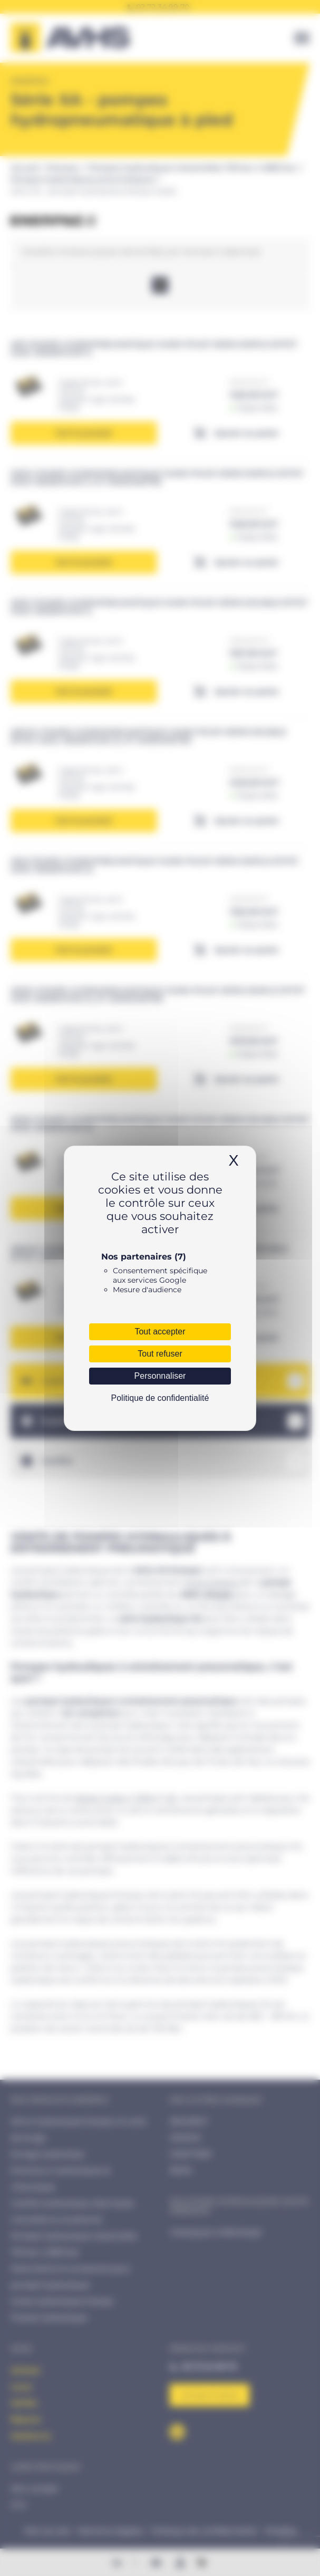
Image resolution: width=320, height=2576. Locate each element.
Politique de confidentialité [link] (160, 1397)
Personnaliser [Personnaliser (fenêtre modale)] (160, 1375)
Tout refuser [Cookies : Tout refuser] (160, 1353)
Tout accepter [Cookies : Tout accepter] (159, 1331)
